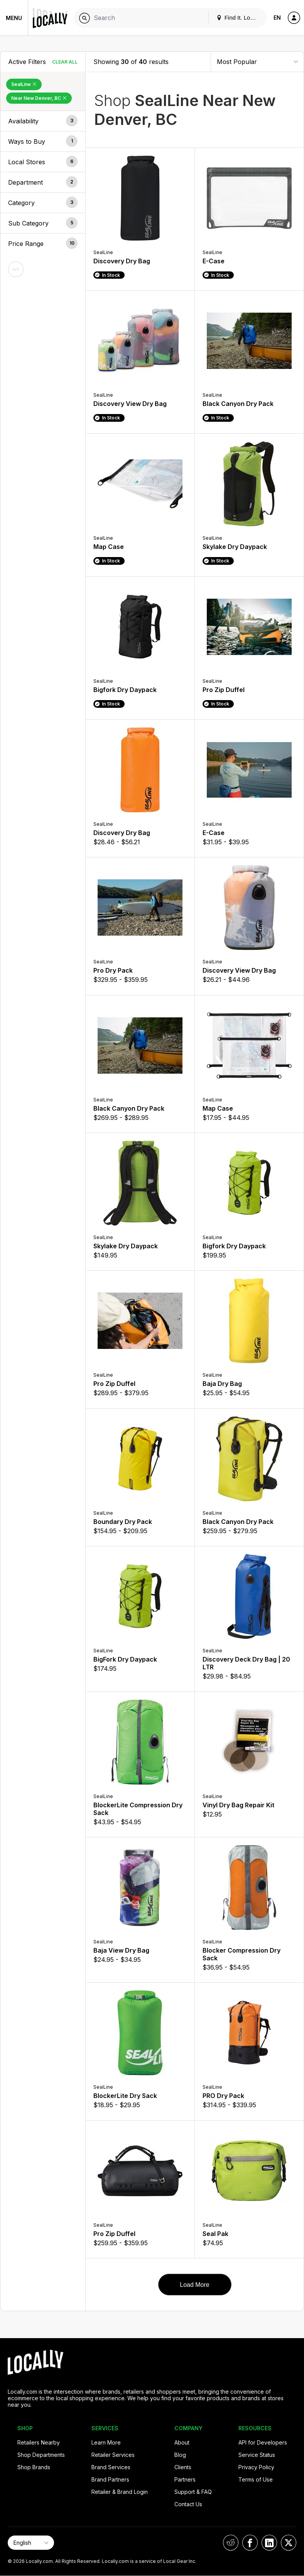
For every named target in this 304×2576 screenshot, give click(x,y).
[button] (42, 121)
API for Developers (262, 2442)
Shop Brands (33, 2467)
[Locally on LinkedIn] (269, 2543)
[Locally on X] (288, 2543)
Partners (185, 2479)
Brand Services (110, 2467)
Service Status (256, 2454)
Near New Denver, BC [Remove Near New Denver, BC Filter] (39, 98)
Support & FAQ (193, 2491)
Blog (180, 2454)
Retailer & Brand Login (119, 2491)
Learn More (106, 2442)
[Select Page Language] (31, 2543)
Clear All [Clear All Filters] (65, 62)
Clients (182, 2467)
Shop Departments (41, 2454)
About (181, 2442)
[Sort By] (257, 61)
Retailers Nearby (38, 2442)
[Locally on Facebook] (250, 2543)
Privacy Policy (256, 2467)
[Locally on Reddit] (230, 2543)
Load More (194, 2284)
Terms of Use (255, 2479)
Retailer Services (113, 2454)
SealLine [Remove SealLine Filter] (24, 84)
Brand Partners (110, 2479)
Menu (14, 18)
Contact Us (188, 2504)
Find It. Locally (239, 17)
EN (277, 17)
